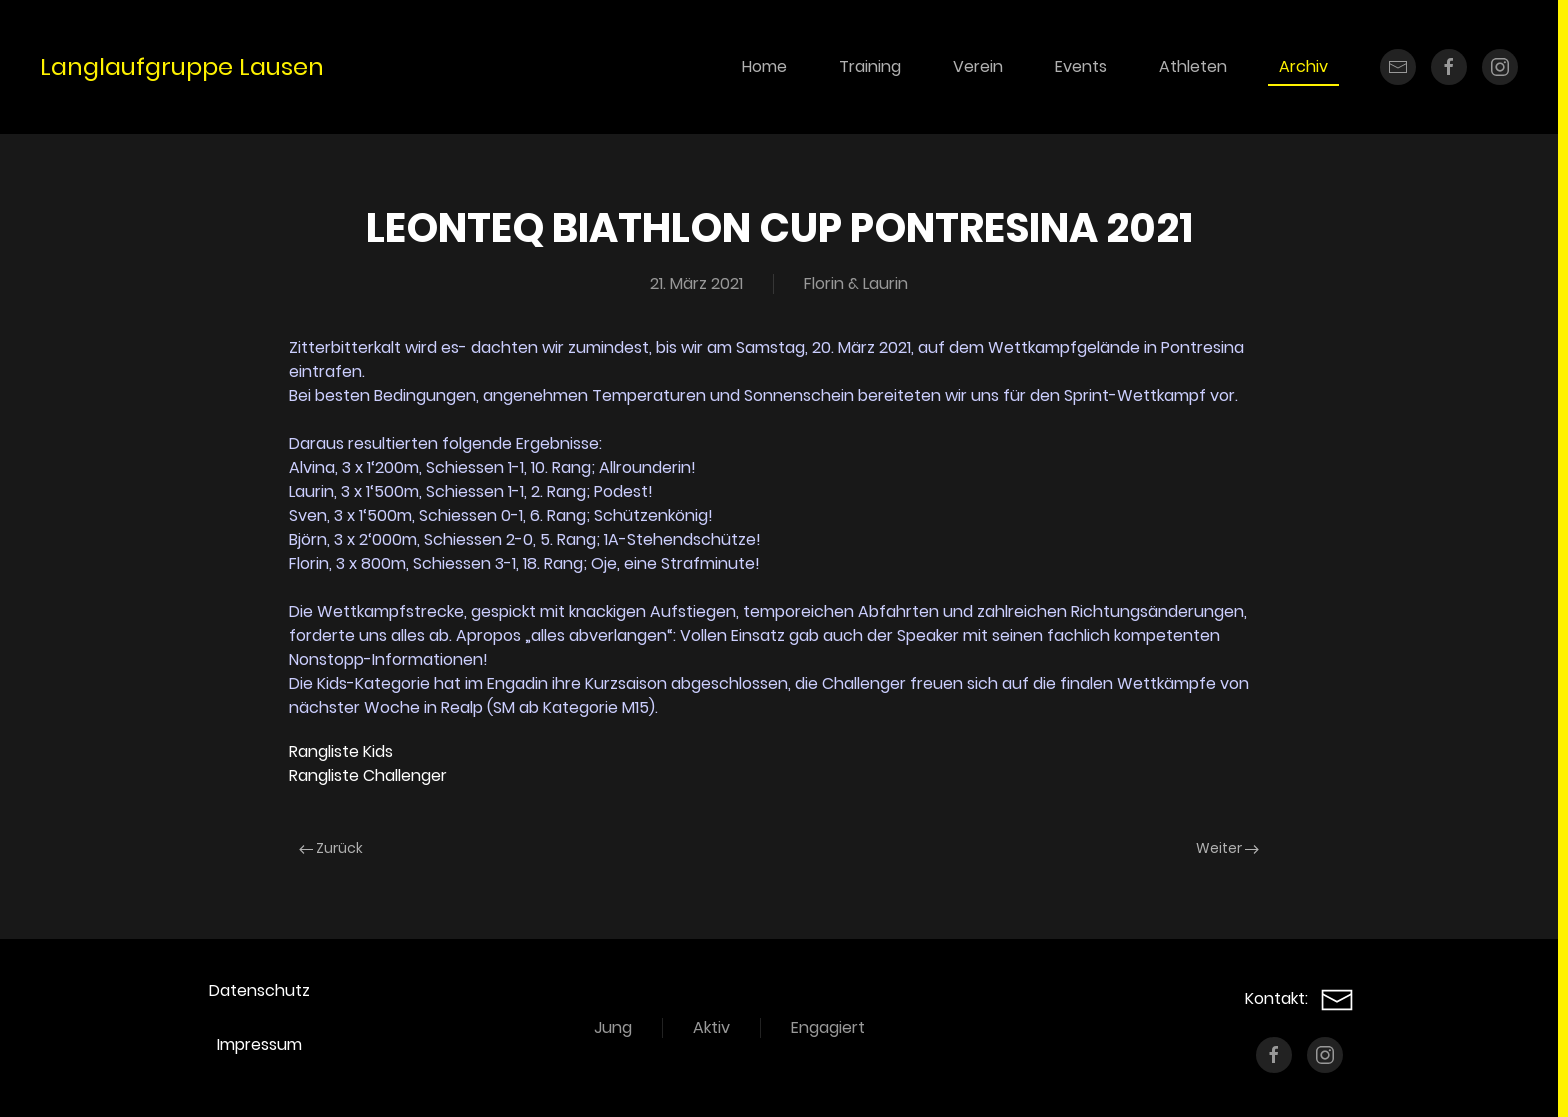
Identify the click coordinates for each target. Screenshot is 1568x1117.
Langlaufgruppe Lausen (182, 66)
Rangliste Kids (341, 751)
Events (1081, 66)
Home (764, 66)
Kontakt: (1299, 998)
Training (870, 66)
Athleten (1193, 66)
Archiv (1303, 66)
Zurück (331, 848)
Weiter (1227, 848)
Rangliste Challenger (368, 775)
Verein (978, 66)
